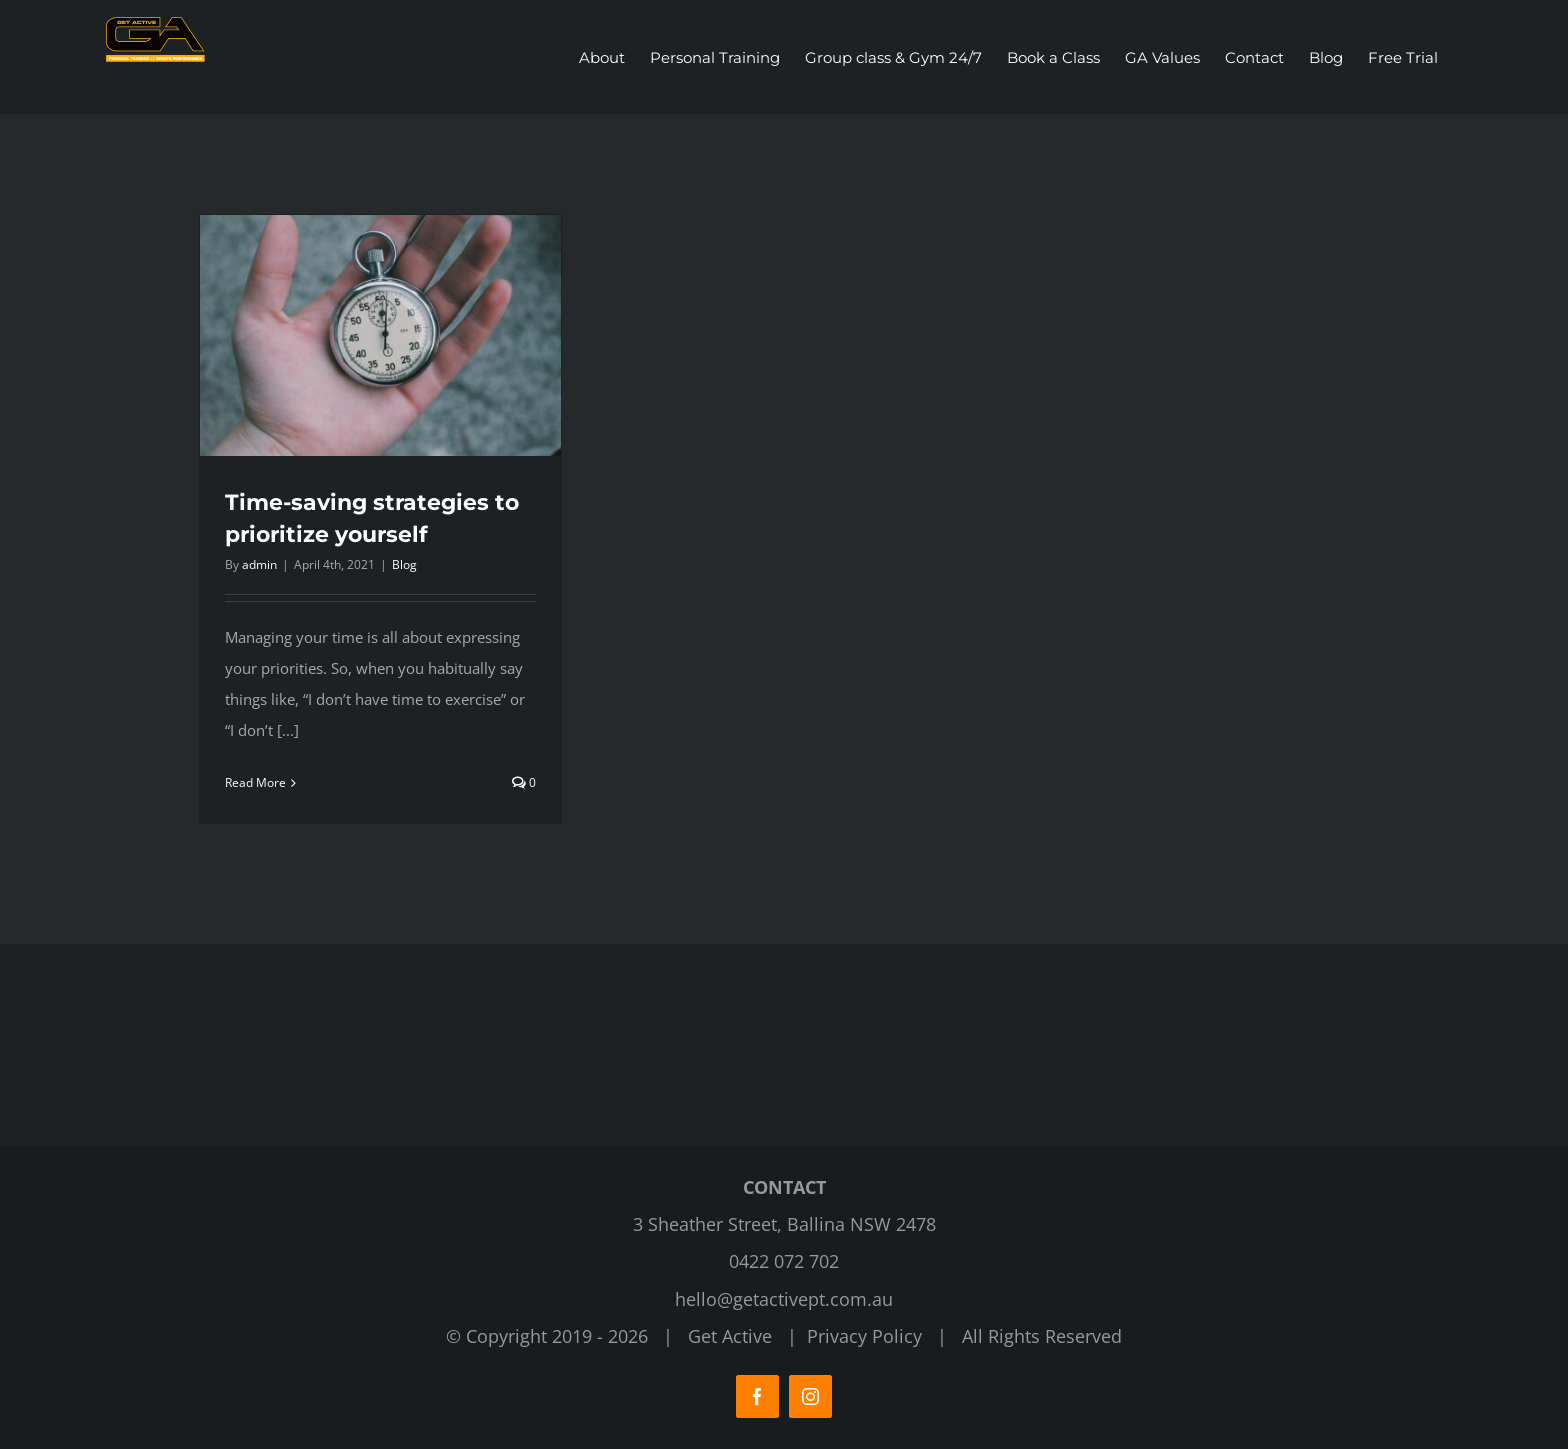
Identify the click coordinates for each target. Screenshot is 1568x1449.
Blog (404, 564)
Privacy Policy (864, 1336)
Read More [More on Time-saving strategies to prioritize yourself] (255, 782)
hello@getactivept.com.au (784, 1299)
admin (259, 564)
